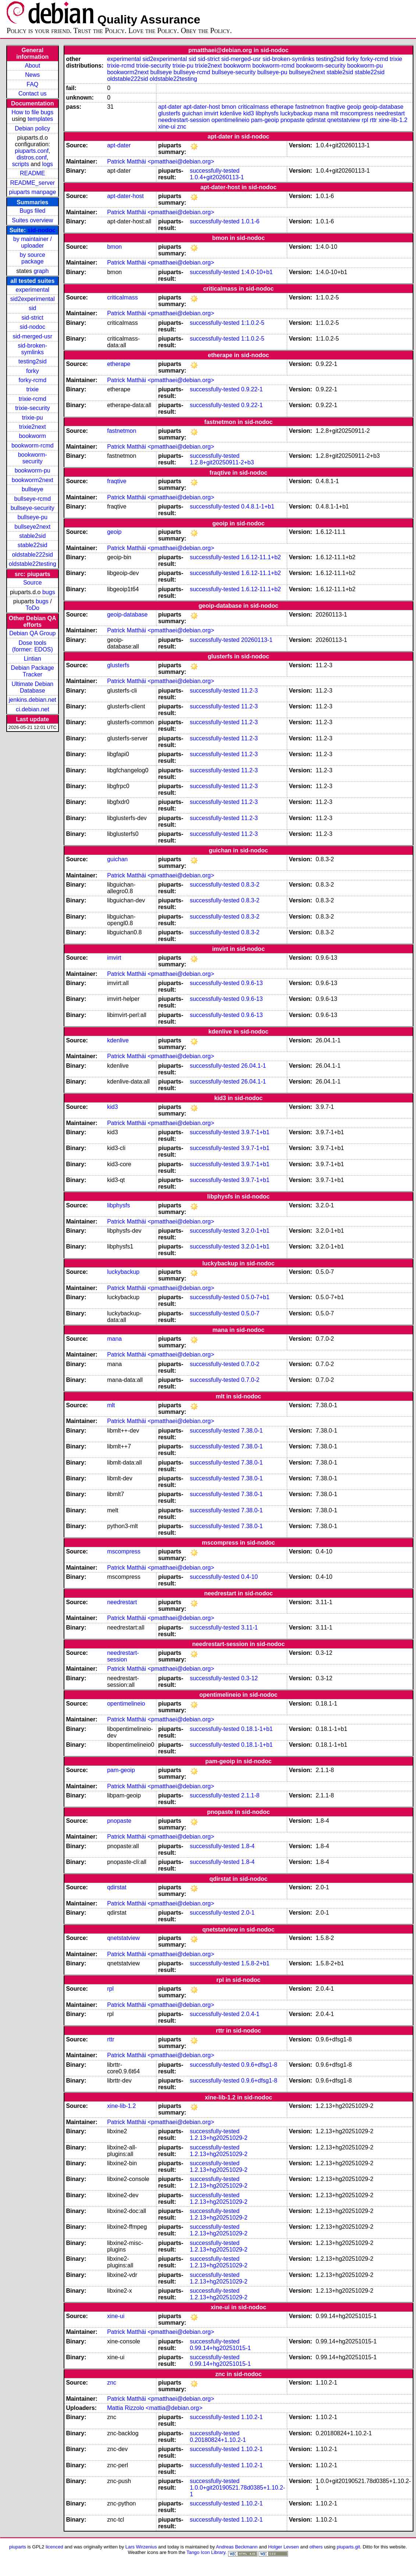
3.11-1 (249, 1627)
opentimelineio (230, 120)
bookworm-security (32, 458)
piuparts (17, 2547)
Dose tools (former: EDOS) (32, 646)
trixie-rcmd (32, 399)
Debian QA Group (32, 633)
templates (40, 119)
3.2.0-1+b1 (255, 1231)
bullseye (32, 489)
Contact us (32, 93)
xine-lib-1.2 (392, 120)
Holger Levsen (283, 2547)
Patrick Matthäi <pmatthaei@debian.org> (160, 161)
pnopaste (293, 120)
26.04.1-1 (253, 1066)
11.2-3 (249, 690)
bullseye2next (32, 527)
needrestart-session (184, 120)
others (316, 2547)
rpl (365, 120)
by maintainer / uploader (32, 242)
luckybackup (296, 113)
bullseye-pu (32, 517)
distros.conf (32, 157)
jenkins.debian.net (32, 700)
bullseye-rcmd (32, 499)
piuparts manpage (32, 192)
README (32, 173)
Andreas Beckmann (236, 2547)
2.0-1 (248, 1912)
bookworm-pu (32, 470)
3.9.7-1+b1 (255, 1132)
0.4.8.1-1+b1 (257, 506)
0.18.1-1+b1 (257, 1729)
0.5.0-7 (250, 1313)
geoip (354, 107)
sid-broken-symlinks (32, 348)
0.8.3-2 (250, 884)
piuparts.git (348, 2547)
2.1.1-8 (250, 1795)
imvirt (211, 113)
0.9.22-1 (252, 389)
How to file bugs (32, 112)
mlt (334, 113)
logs (47, 164)
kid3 (248, 113)
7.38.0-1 (252, 1430)
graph (41, 271)
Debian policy (32, 128)
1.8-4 (248, 1846)
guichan (192, 113)
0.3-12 (249, 1678)
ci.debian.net (32, 709)
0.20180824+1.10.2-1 (218, 2440)
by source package (32, 258)
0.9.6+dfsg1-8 (259, 2065)
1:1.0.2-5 (252, 323)
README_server (32, 183)
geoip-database (383, 107)
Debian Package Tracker (32, 671)
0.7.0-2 (250, 1364)
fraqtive (335, 107)
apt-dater (170, 107)
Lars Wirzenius (141, 2547)
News (32, 75)
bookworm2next (32, 480)
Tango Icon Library (205, 2552)
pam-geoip (265, 120)
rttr (373, 120)
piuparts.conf (32, 151)
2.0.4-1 (250, 2014)
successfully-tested (214, 171)
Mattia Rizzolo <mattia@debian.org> (154, 2408)
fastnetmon (309, 107)
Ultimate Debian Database (32, 687)
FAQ (32, 84)
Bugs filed (32, 211)
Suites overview (32, 220)
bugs (48, 592)
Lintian (32, 658)
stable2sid (32, 536)
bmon (228, 107)
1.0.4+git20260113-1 (217, 177)
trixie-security (32, 408)
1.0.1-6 (250, 221)
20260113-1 (257, 640)
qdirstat (316, 120)
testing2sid (32, 361)
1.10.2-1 (252, 2417)
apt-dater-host (201, 107)
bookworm (32, 436)
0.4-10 (249, 1577)
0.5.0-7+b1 (255, 1297)
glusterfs (169, 113)
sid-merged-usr (32, 336)
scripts (20, 164)
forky (32, 371)
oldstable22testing (32, 564)
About (32, 65)
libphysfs (267, 113)
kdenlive (231, 113)
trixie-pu (32, 417)
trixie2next (32, 427)
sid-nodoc (42, 230)
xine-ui (166, 126)
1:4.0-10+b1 (257, 272)
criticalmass (253, 107)
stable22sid (32, 545)
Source (32, 582)
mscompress (356, 113)
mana (321, 113)
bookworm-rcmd (32, 445)
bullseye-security (32, 508)
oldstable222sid (32, 555)
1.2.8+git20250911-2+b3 (222, 462)
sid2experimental (32, 299)
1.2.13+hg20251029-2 (219, 2138)
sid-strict (33, 318)
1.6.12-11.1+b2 (261, 557)
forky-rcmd (33, 380)
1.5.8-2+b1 (255, 1963)
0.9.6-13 (252, 983)
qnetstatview (343, 120)
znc (181, 126)
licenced (54, 2547)
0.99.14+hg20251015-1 (220, 2348)
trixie (32, 389)
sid (32, 308)
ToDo (32, 608)
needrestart (390, 113)
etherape (282, 107)
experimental (32, 290)
